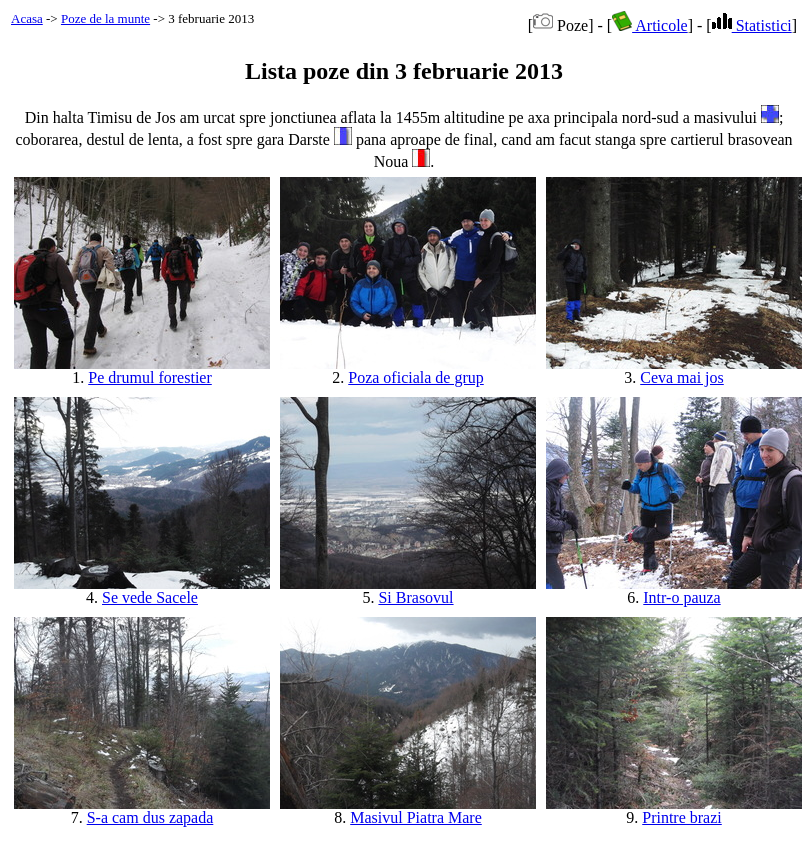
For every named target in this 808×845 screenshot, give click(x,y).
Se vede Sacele (150, 597)
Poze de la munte (105, 18)
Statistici (752, 25)
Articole (650, 25)
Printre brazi (682, 817)
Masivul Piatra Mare (416, 817)
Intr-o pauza (681, 597)
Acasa (27, 18)
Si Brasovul (415, 597)
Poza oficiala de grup (416, 377)
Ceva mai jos (682, 377)
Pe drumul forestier (150, 377)
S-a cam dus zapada (150, 817)
